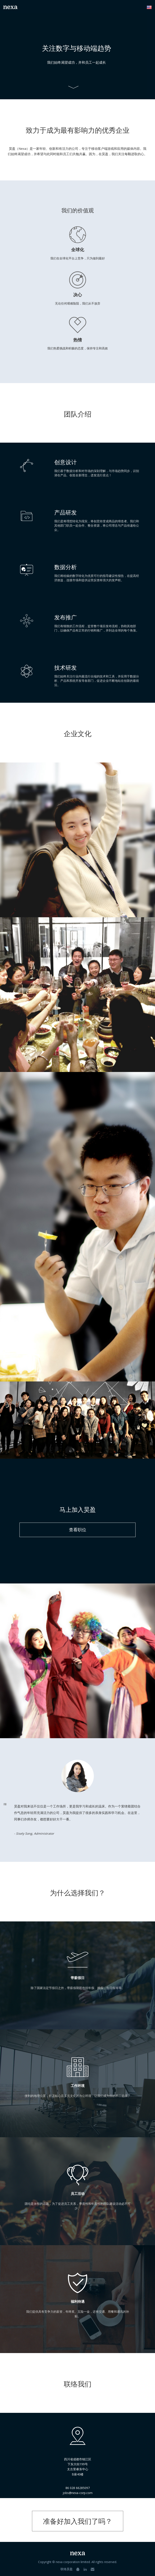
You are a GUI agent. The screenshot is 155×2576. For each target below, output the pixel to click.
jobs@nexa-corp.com (78, 2493)
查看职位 (77, 1530)
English (149, 6)
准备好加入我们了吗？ (77, 2520)
